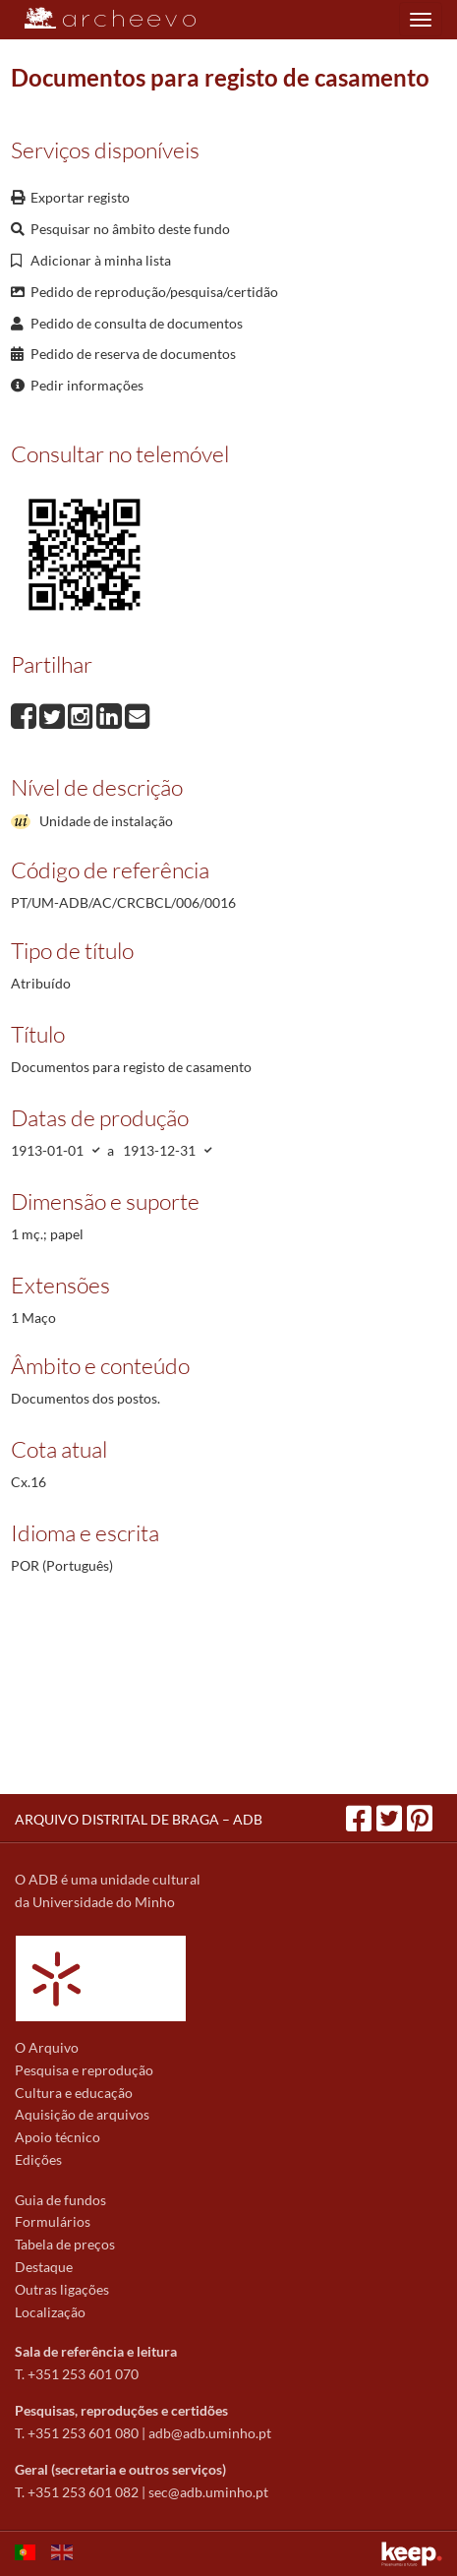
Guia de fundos (60, 2199)
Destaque (44, 2266)
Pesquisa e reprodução (84, 2070)
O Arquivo (47, 2047)
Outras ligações (62, 2289)
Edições (38, 2159)
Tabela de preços (65, 2244)
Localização (50, 2312)
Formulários (52, 2221)
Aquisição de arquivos (82, 2114)
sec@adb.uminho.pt (208, 2492)
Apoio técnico (57, 2136)
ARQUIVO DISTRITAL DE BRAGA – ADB (138, 1819)
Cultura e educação (74, 2092)
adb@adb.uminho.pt (209, 2433)
